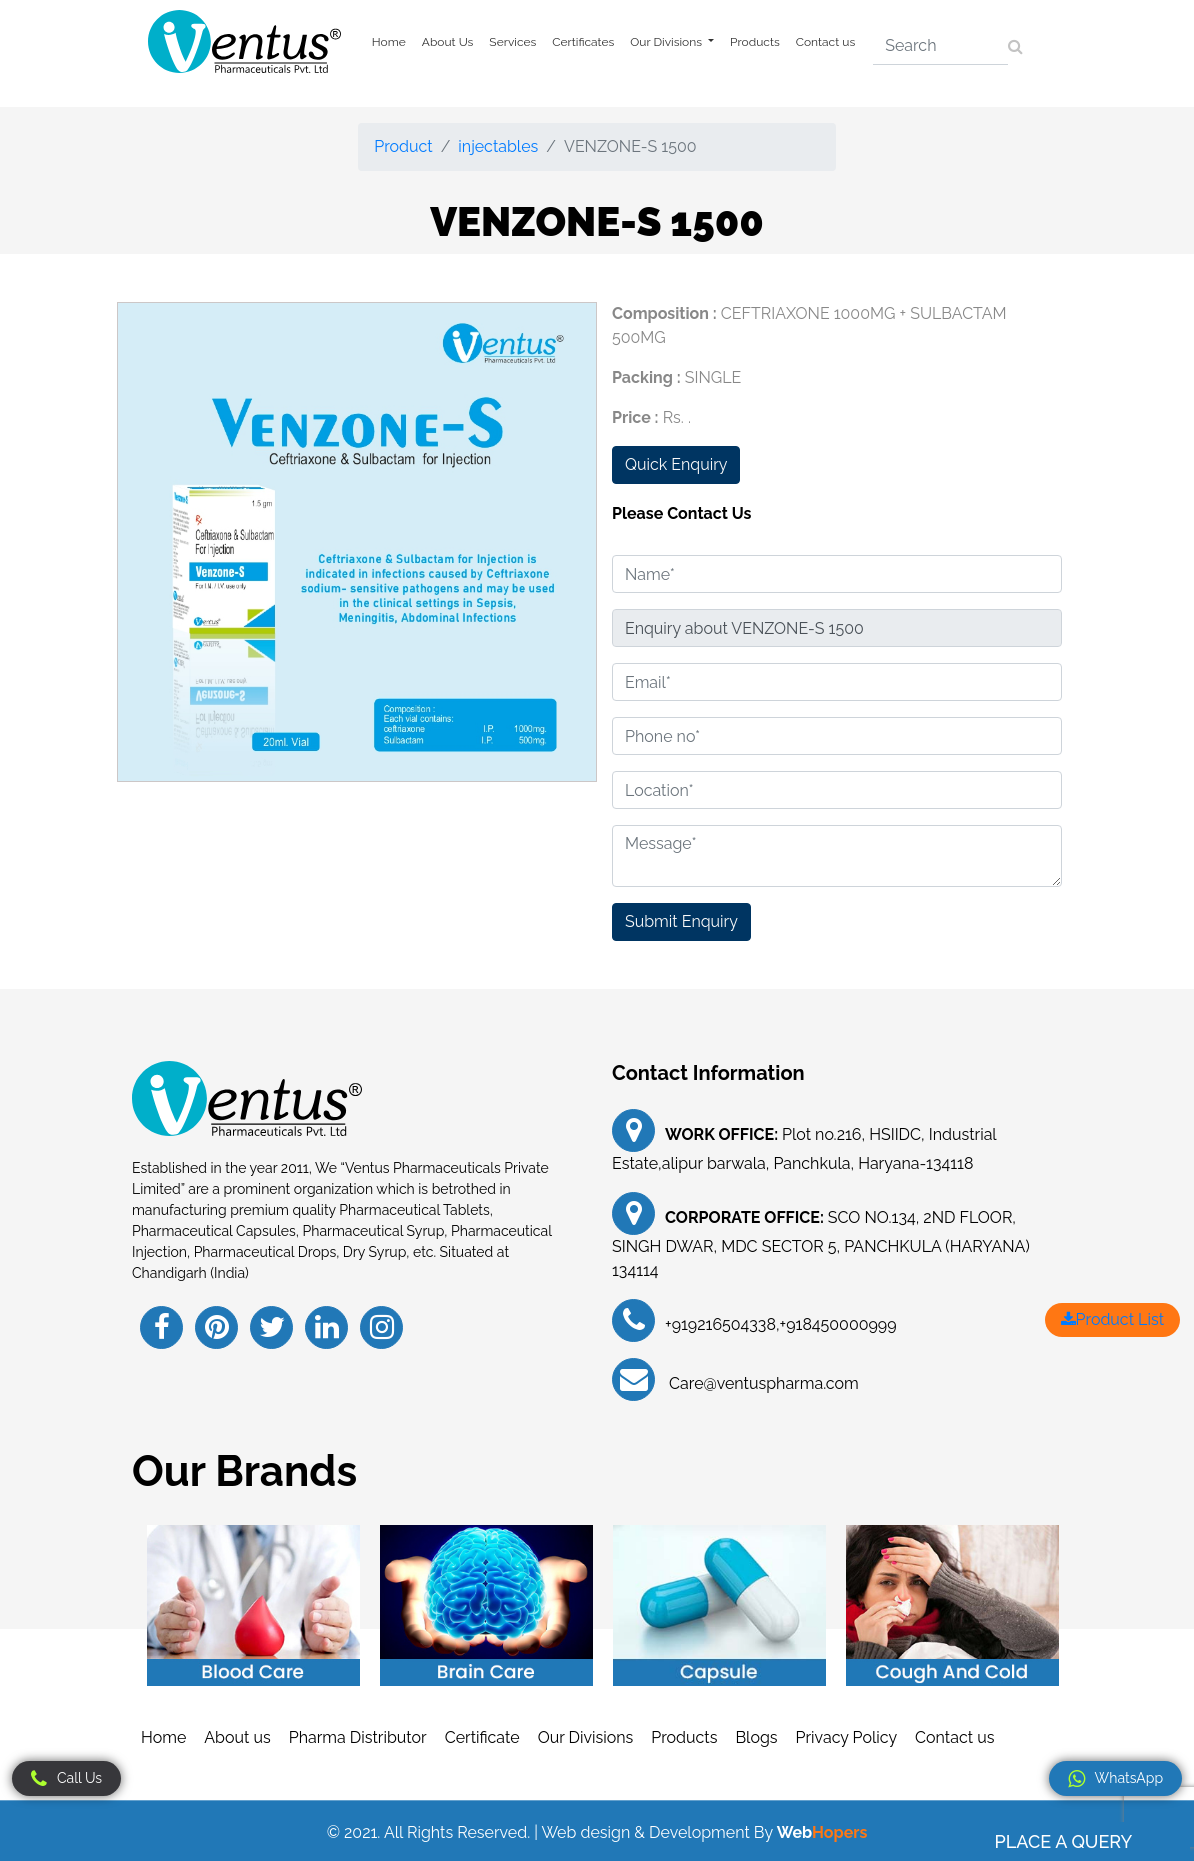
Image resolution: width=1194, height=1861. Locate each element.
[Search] (940, 46)
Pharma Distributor (358, 1737)
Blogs (756, 1737)
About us (237, 1737)
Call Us (66, 1779)
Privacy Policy (847, 1737)
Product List (1112, 1319)
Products (755, 42)
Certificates (583, 42)
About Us (448, 42)
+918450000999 (838, 1324)
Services (512, 42)
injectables (498, 146)
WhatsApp (1115, 1779)
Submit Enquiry (681, 921)
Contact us (825, 42)
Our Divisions (586, 1737)
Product (403, 146)
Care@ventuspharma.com (762, 1383)
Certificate (482, 1737)
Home (389, 42)
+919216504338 (720, 1324)
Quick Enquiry (676, 464)
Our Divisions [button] (667, 42)
